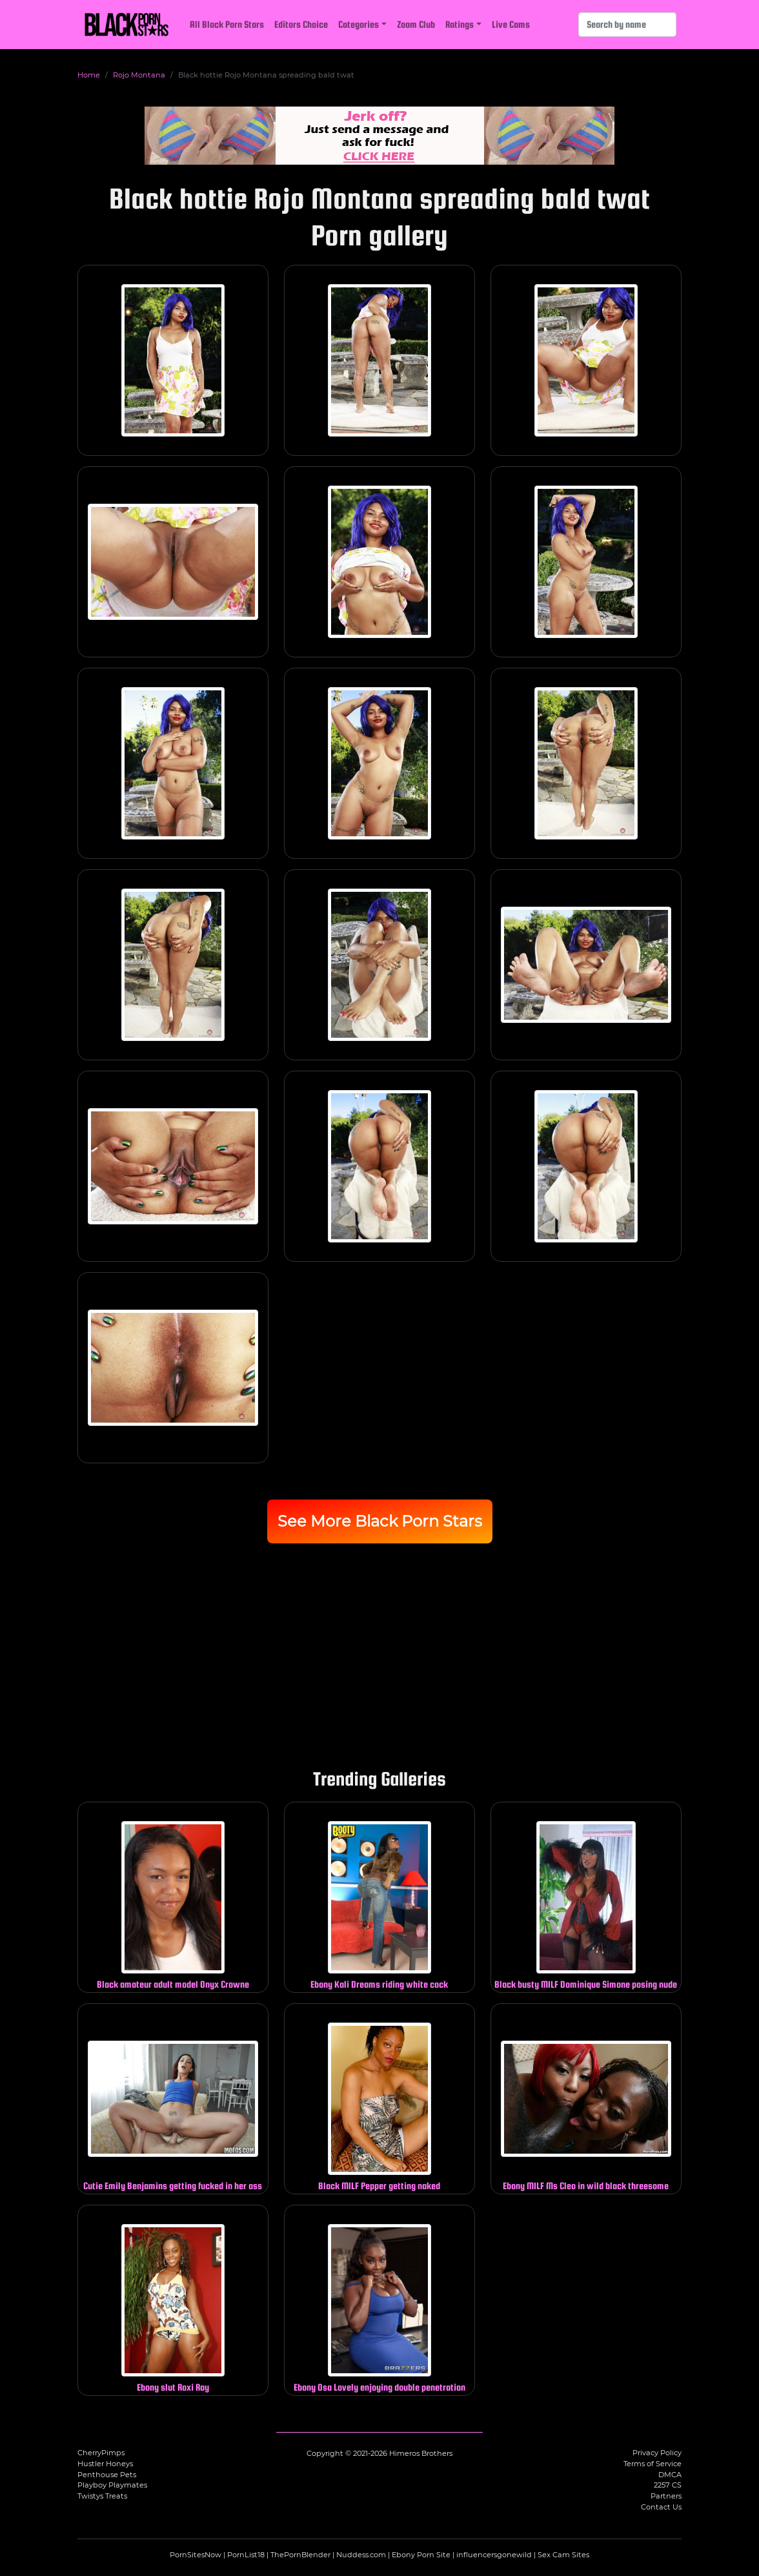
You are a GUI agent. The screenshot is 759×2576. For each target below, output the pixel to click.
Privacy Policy (657, 2452)
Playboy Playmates (112, 2484)
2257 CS (668, 2484)
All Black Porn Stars (227, 24)
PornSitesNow (195, 2554)
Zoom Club (416, 24)
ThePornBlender (300, 2554)
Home (88, 74)
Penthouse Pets (106, 2474)
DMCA (670, 2474)
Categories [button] (358, 24)
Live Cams (511, 24)
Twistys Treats (102, 2495)
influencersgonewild (494, 2554)
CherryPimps (101, 2452)
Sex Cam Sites (563, 2554)
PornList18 (246, 2554)
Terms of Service (652, 2463)
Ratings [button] (459, 24)
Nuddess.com (361, 2554)
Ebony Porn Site (421, 2554)
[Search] (627, 24)
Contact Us (661, 2506)
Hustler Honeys (105, 2463)
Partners (666, 2495)
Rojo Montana (139, 74)
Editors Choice (301, 24)
